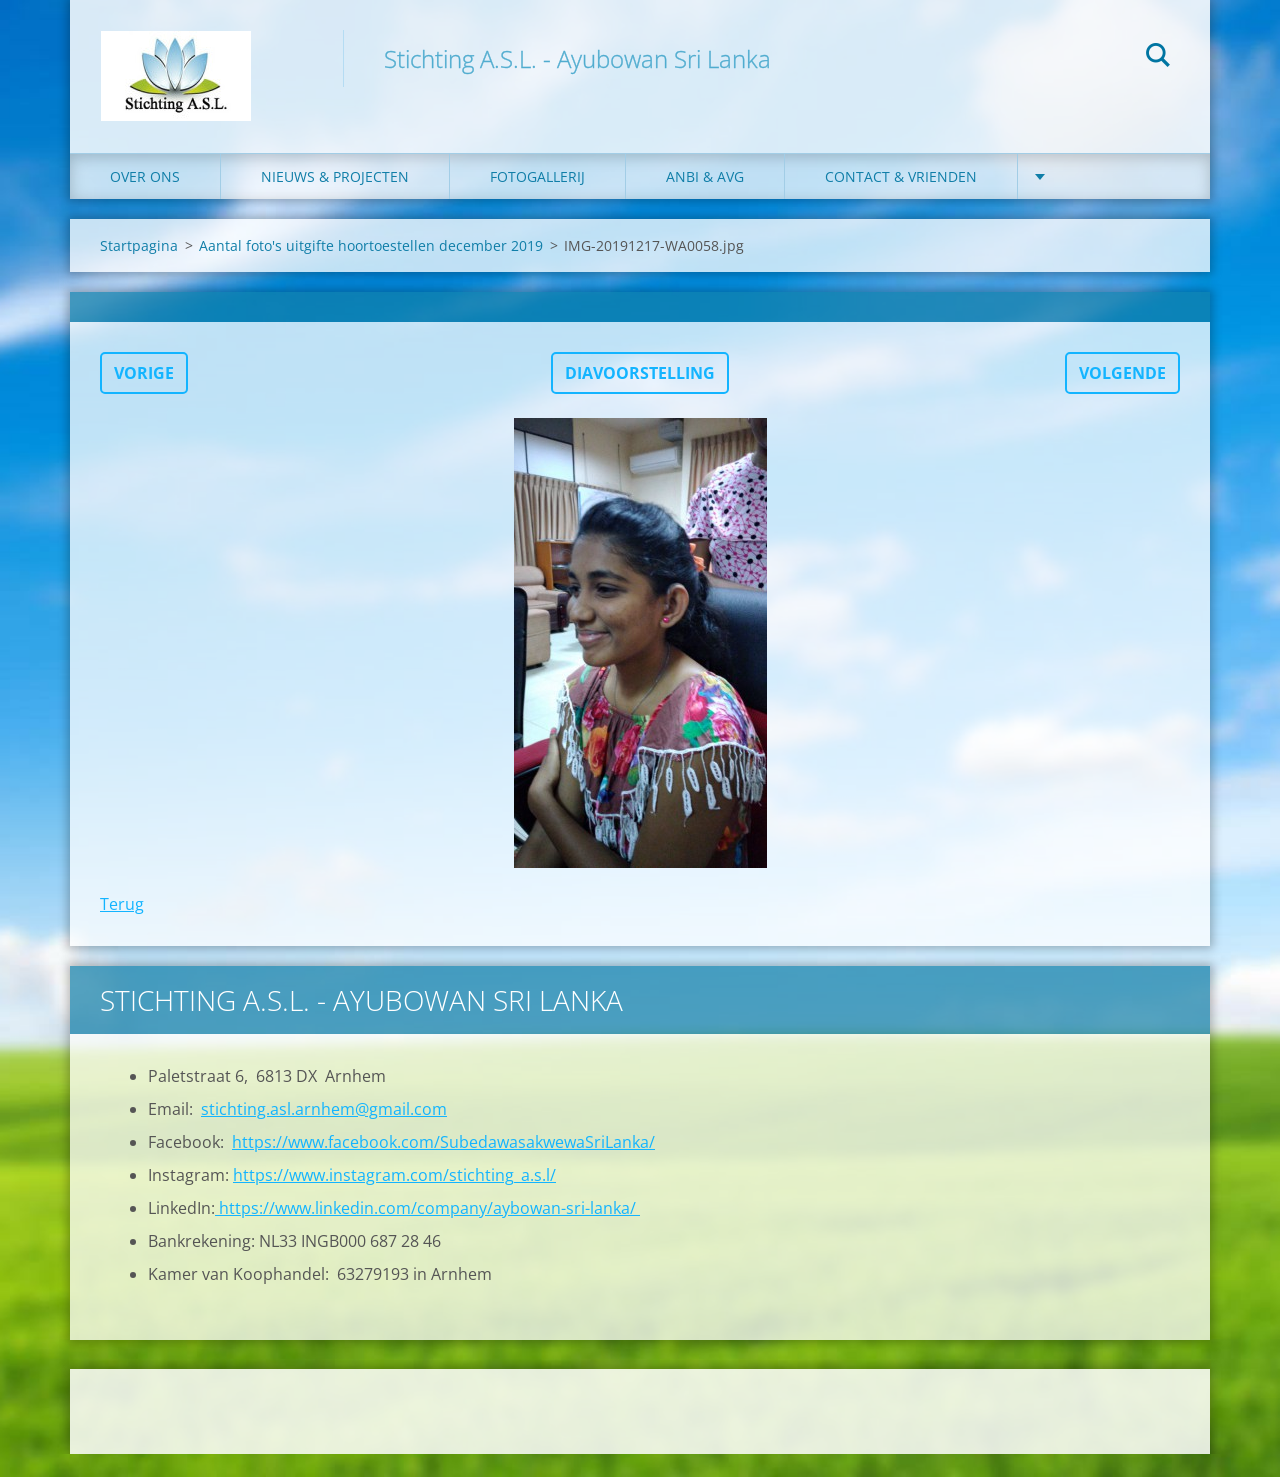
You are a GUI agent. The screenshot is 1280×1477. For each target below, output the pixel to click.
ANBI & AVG (705, 199)
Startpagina (139, 268)
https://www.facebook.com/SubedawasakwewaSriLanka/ (443, 1165)
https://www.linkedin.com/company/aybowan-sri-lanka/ (427, 1231)
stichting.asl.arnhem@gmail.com (324, 1132)
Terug (122, 927)
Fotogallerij (537, 199)
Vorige (144, 396)
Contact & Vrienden (901, 199)
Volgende (1122, 396)
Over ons (145, 199)
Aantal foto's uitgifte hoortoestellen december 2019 (371, 268)
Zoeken (1158, 58)
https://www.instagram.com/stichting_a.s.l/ (394, 1198)
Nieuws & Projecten (335, 199)
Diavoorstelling (640, 396)
